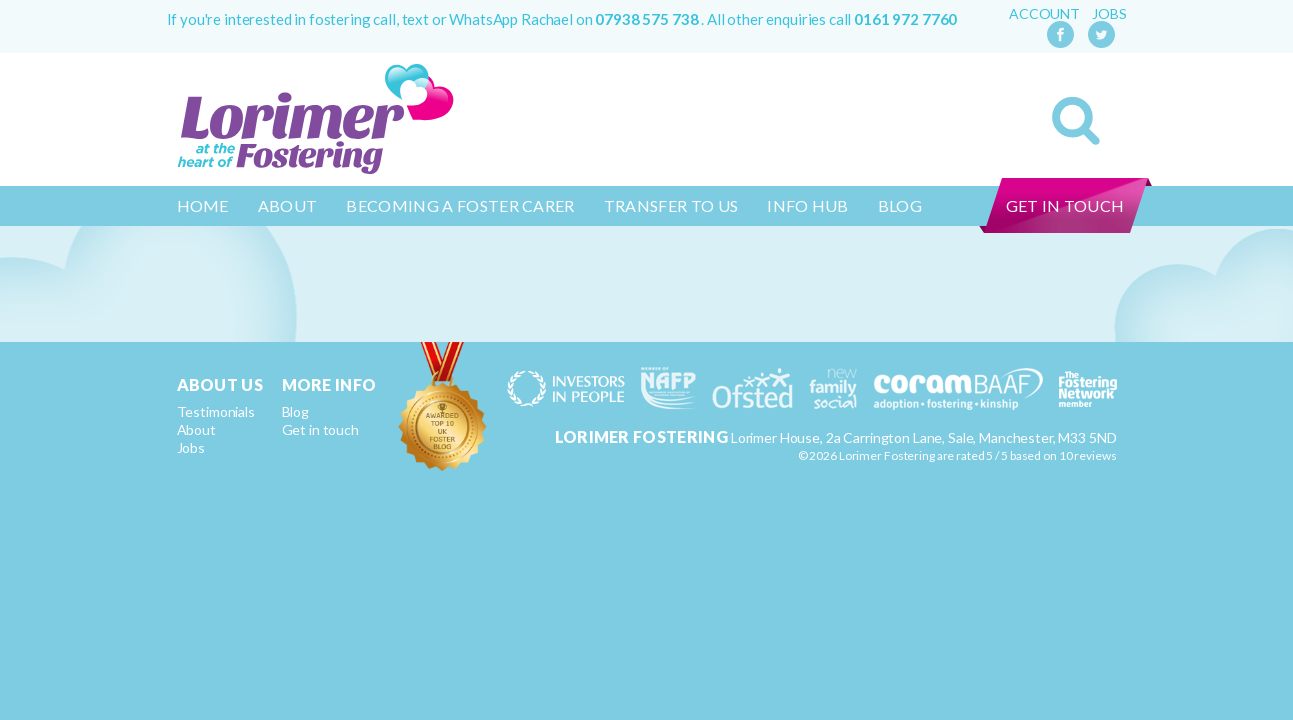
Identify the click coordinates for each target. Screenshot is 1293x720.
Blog (900, 205)
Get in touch (1065, 205)
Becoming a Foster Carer (460, 205)
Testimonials (216, 411)
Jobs (1109, 14)
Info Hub (808, 205)
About (288, 205)
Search (1076, 121)
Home (203, 205)
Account (1044, 14)
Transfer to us (671, 205)
